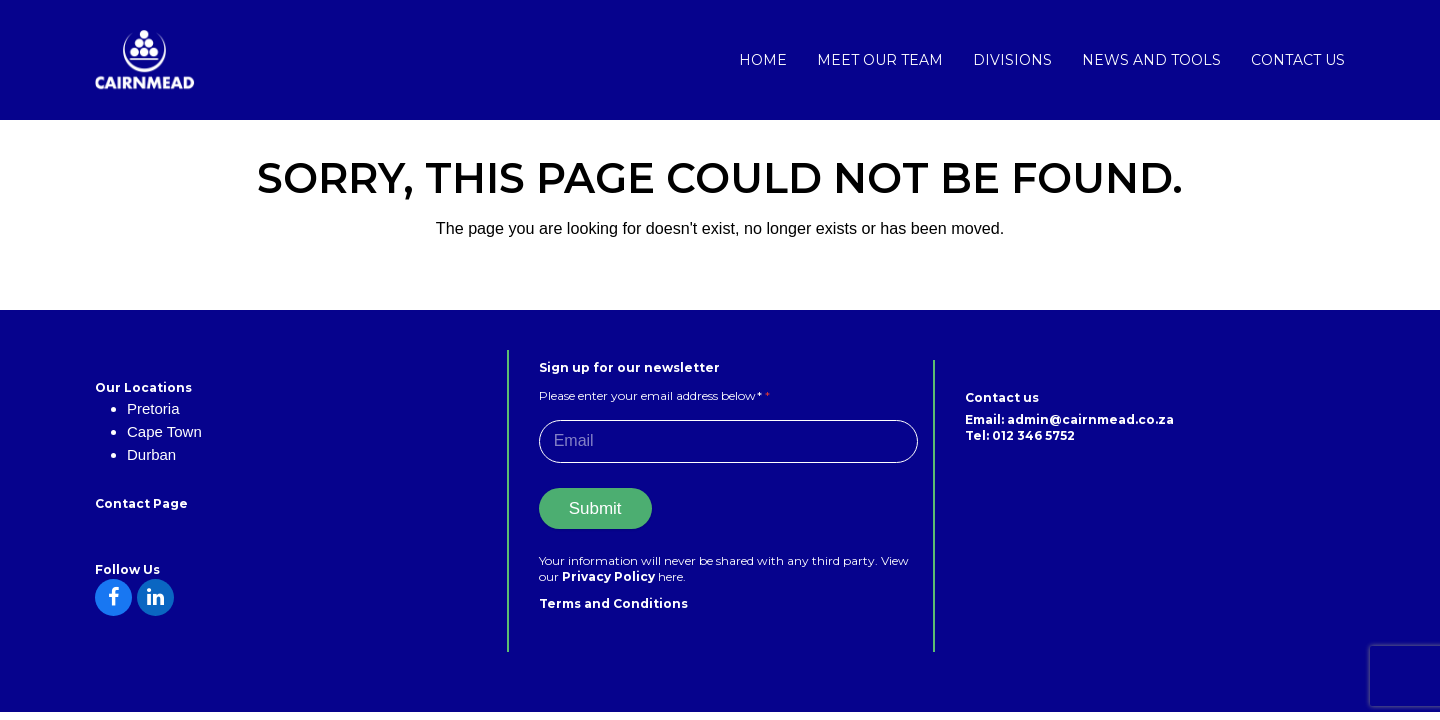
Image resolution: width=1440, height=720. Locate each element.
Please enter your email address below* (654, 395)
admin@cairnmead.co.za (1090, 419)
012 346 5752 (1033, 435)
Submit (595, 508)
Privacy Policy (610, 576)
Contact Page (141, 503)
